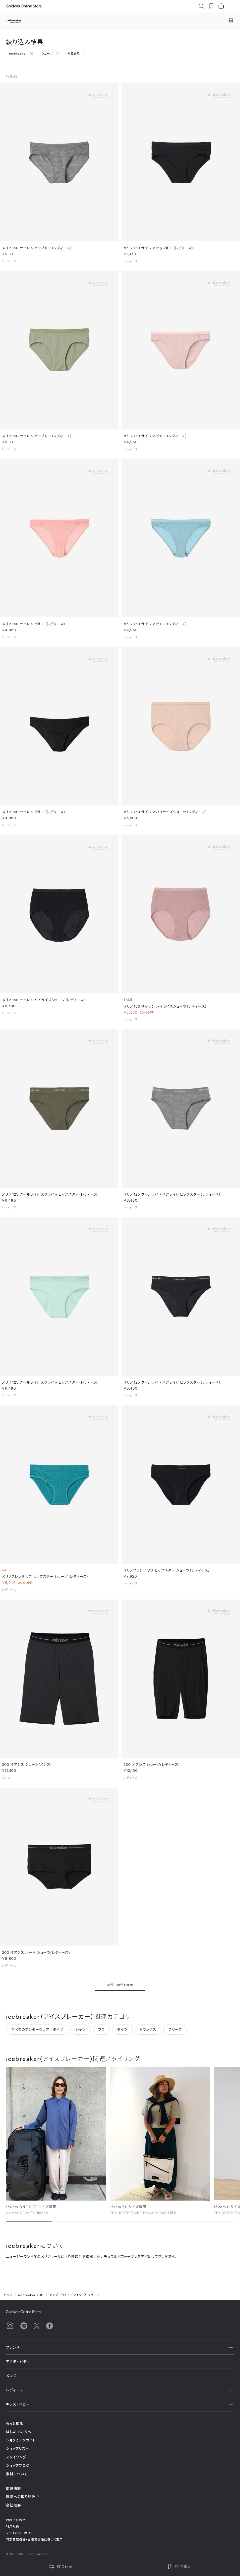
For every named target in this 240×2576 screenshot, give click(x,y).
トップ (8, 2295)
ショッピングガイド (21, 2440)
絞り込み (61, 2567)
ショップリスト (17, 2448)
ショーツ (47, 53)
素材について (17, 2474)
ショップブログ (17, 2465)
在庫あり (73, 53)
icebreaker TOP (30, 2295)
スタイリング (16, 2457)
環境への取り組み (22, 2496)
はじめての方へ (19, 2431)
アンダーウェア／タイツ (65, 2295)
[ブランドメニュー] (231, 20)
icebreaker (18, 53)
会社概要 (15, 2505)
